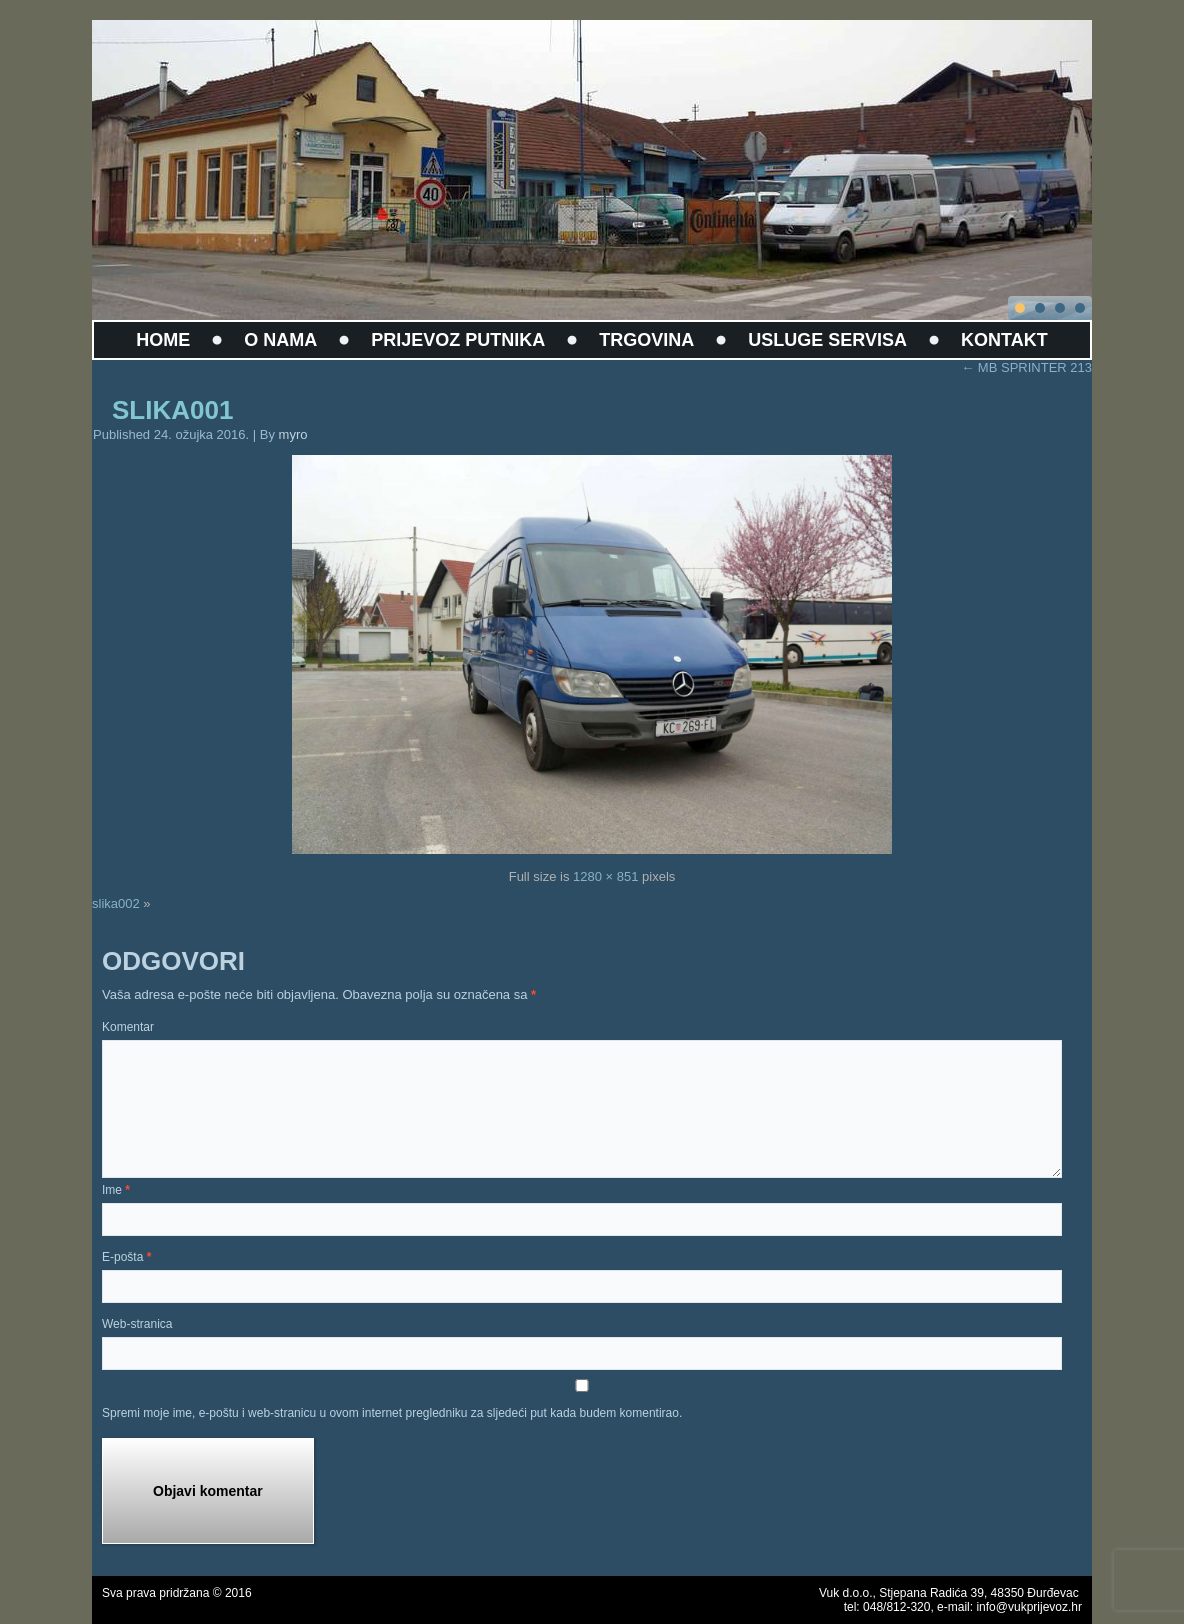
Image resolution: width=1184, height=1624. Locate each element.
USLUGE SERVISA (827, 340)
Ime (116, 1190)
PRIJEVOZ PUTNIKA (458, 340)
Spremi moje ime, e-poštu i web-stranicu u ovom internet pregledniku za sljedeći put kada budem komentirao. (392, 1413)
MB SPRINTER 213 (1026, 367)
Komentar (128, 1027)
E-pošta (126, 1257)
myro (293, 434)
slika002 (116, 903)
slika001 (172, 410)
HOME (163, 340)
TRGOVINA (646, 340)
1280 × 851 (605, 876)
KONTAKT (1004, 340)
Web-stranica (137, 1324)
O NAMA (280, 340)
